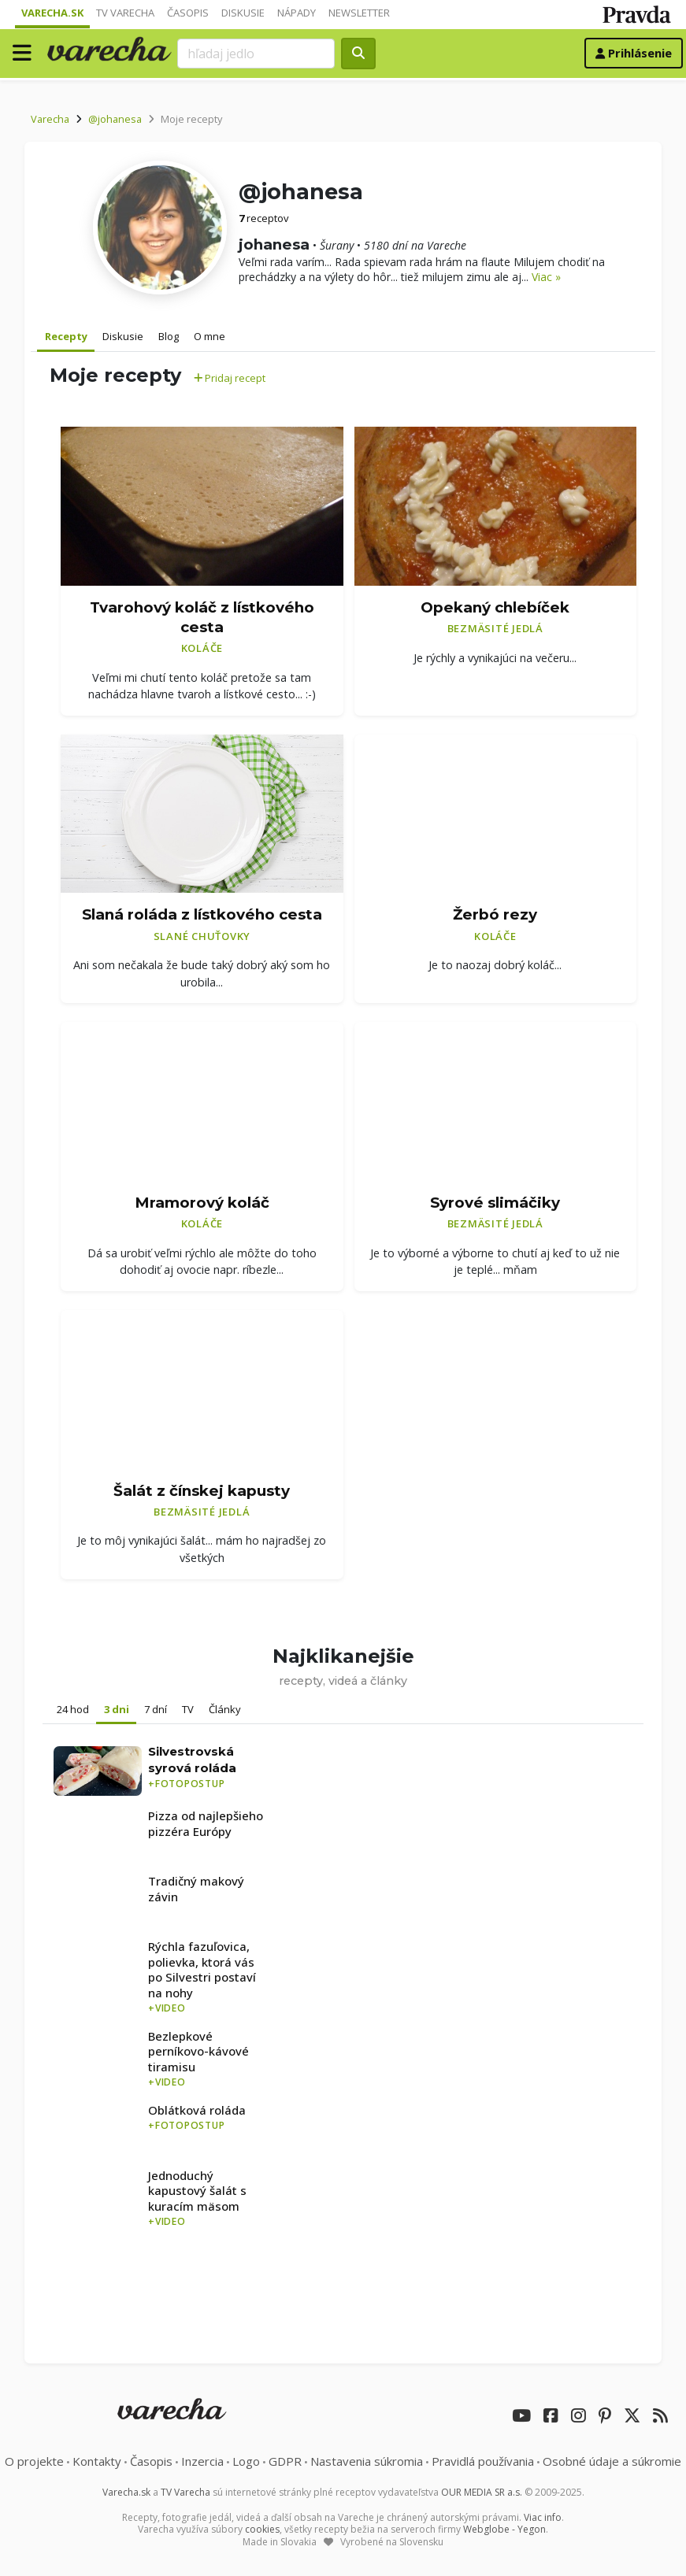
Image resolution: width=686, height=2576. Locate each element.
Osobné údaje (612, 2461)
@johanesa (115, 119)
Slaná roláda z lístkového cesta (202, 914)
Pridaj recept (229, 378)
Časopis (188, 13)
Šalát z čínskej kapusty (201, 1491)
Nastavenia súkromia (366, 2461)
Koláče (202, 648)
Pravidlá (483, 2461)
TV (188, 1709)
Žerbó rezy (495, 914)
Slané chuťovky (202, 936)
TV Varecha (125, 13)
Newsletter (359, 13)
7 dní (155, 1709)
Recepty (66, 336)
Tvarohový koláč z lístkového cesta (202, 617)
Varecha (50, 119)
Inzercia (202, 2461)
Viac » (546, 276)
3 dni (116, 1709)
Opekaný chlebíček (495, 607)
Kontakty (96, 2461)
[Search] (256, 53)
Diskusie (243, 13)
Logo (246, 2461)
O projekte (34, 2461)
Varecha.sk (52, 13)
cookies (262, 2529)
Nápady (296, 13)
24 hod (73, 1709)
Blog (168, 336)
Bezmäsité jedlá (495, 628)
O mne (209, 336)
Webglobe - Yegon (504, 2529)
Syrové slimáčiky (495, 1203)
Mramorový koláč (202, 1203)
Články (225, 1709)
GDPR (285, 2461)
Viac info (543, 2517)
